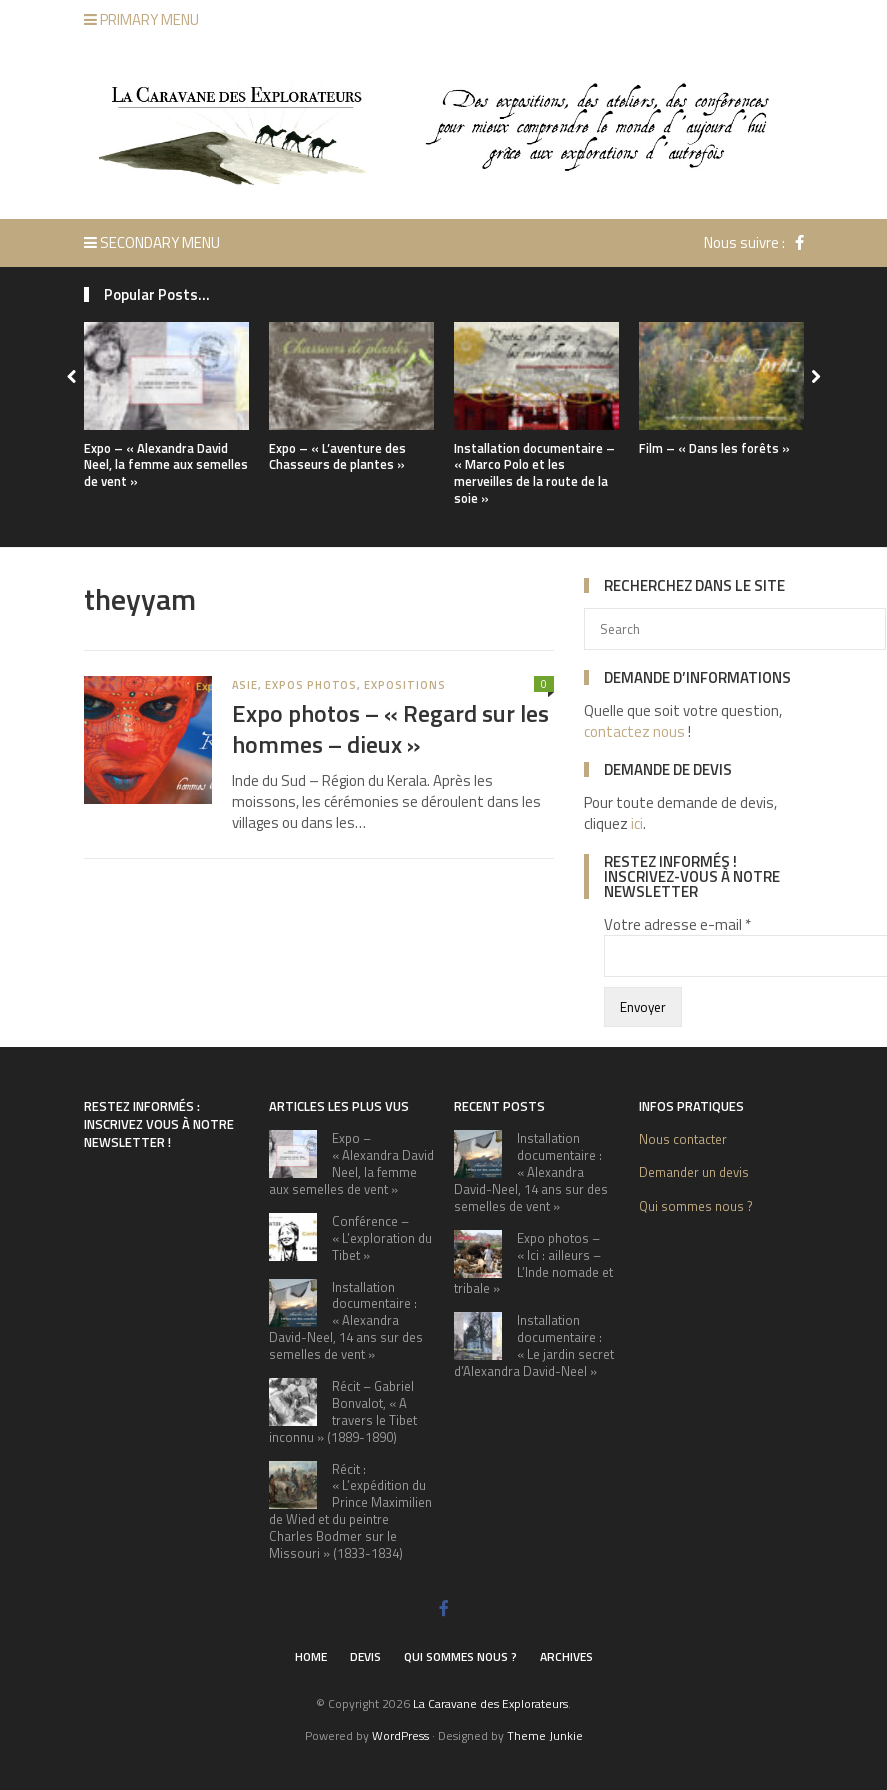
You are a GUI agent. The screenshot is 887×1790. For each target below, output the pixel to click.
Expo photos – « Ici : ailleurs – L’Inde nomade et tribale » (533, 1263)
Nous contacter (683, 1139)
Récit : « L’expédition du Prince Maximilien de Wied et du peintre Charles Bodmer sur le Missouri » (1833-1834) (350, 1511)
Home (311, 1656)
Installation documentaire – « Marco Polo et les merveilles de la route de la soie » (534, 473)
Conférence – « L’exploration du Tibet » (382, 1238)
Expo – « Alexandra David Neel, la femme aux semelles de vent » (166, 465)
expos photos (311, 685)
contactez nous (634, 731)
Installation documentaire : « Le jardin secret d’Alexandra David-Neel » (534, 1345)
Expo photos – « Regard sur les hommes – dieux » (390, 728)
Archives (566, 1656)
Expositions (404, 685)
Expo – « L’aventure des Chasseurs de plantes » (337, 456)
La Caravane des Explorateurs (490, 1703)
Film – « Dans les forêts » (714, 448)
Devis (365, 1656)
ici (637, 823)
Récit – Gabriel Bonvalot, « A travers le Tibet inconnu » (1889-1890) (343, 1411)
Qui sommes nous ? (696, 1206)
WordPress (400, 1735)
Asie (245, 685)
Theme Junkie (545, 1735)
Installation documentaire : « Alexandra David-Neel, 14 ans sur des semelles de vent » (346, 1321)
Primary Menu (141, 19)
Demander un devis (694, 1172)
